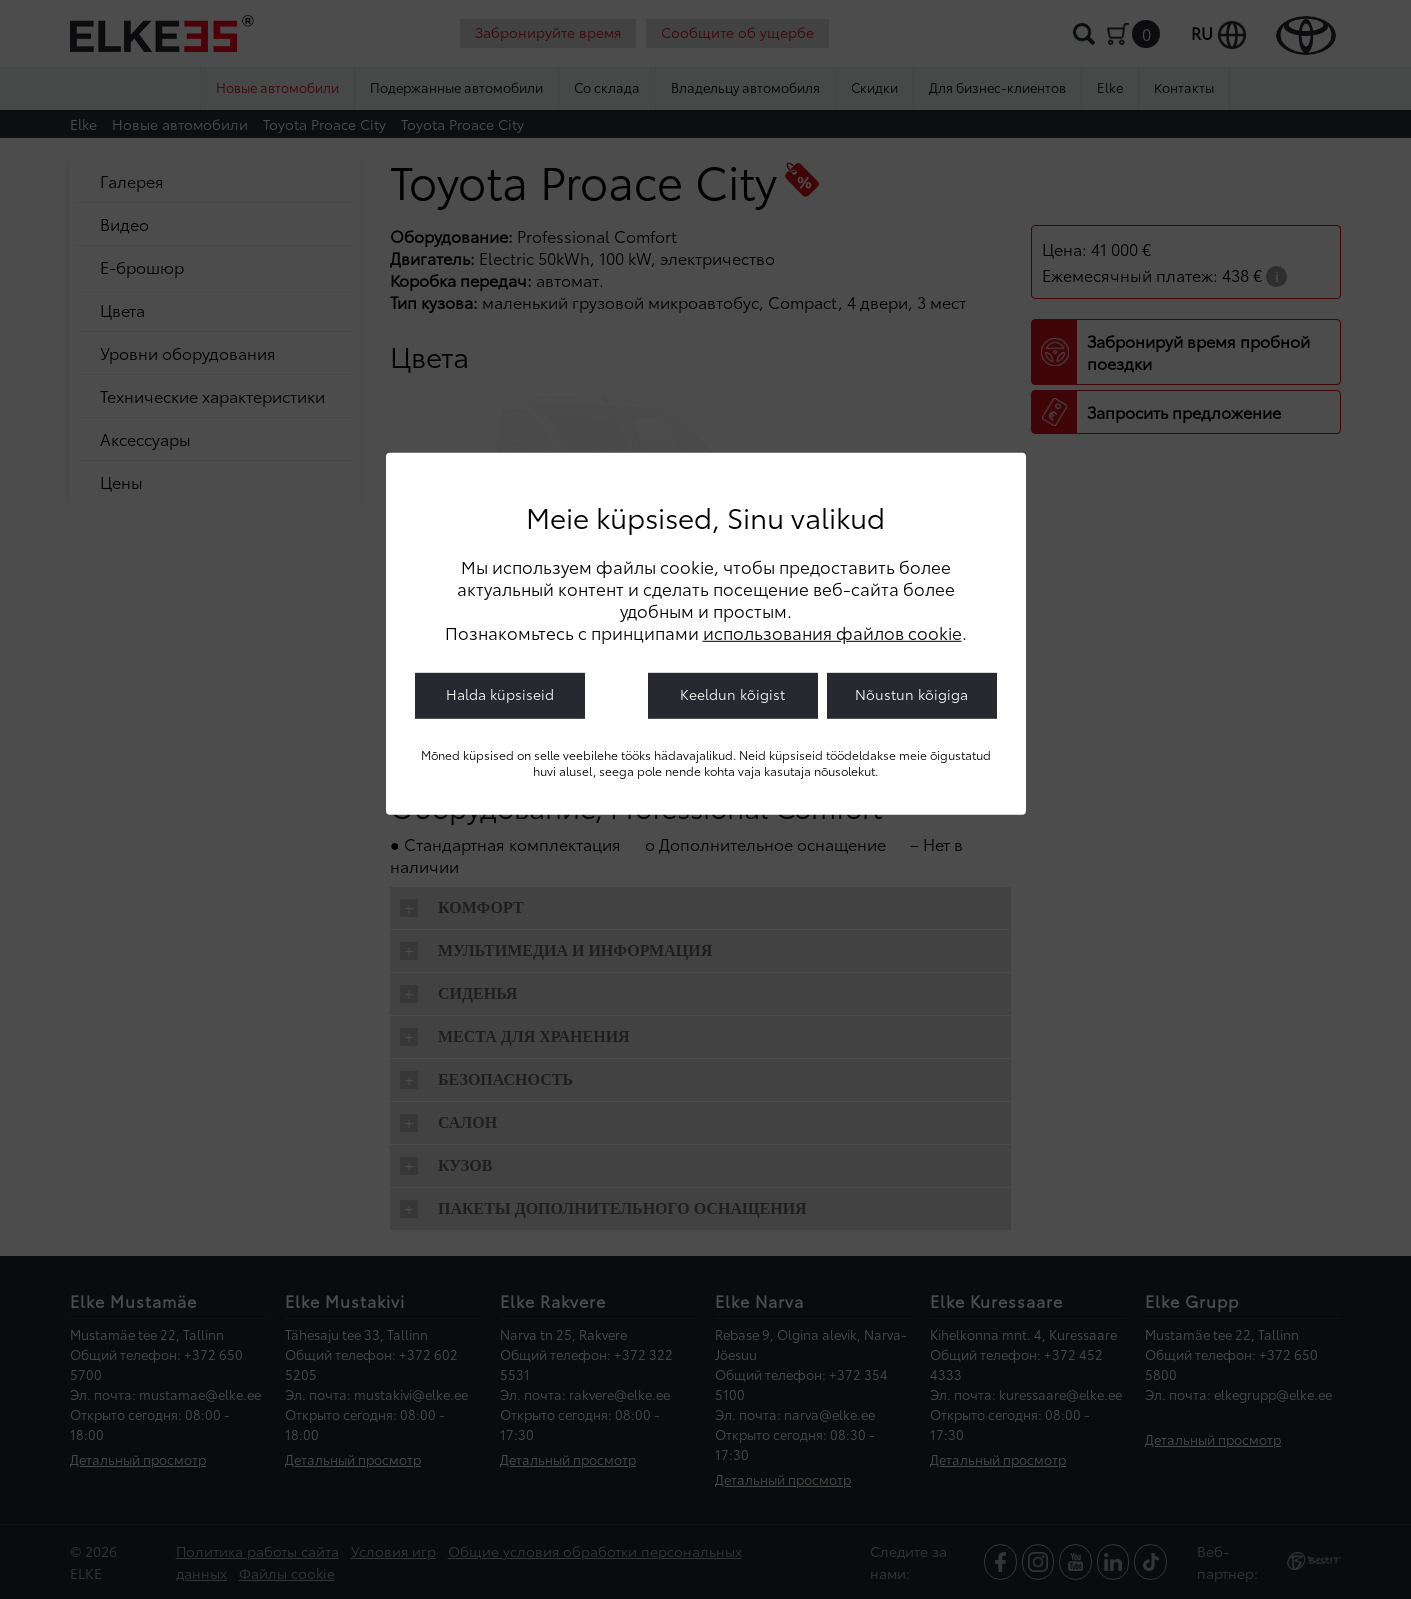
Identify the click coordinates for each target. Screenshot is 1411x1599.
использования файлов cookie (832, 631)
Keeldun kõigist (732, 693)
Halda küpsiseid (500, 693)
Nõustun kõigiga (911, 693)
